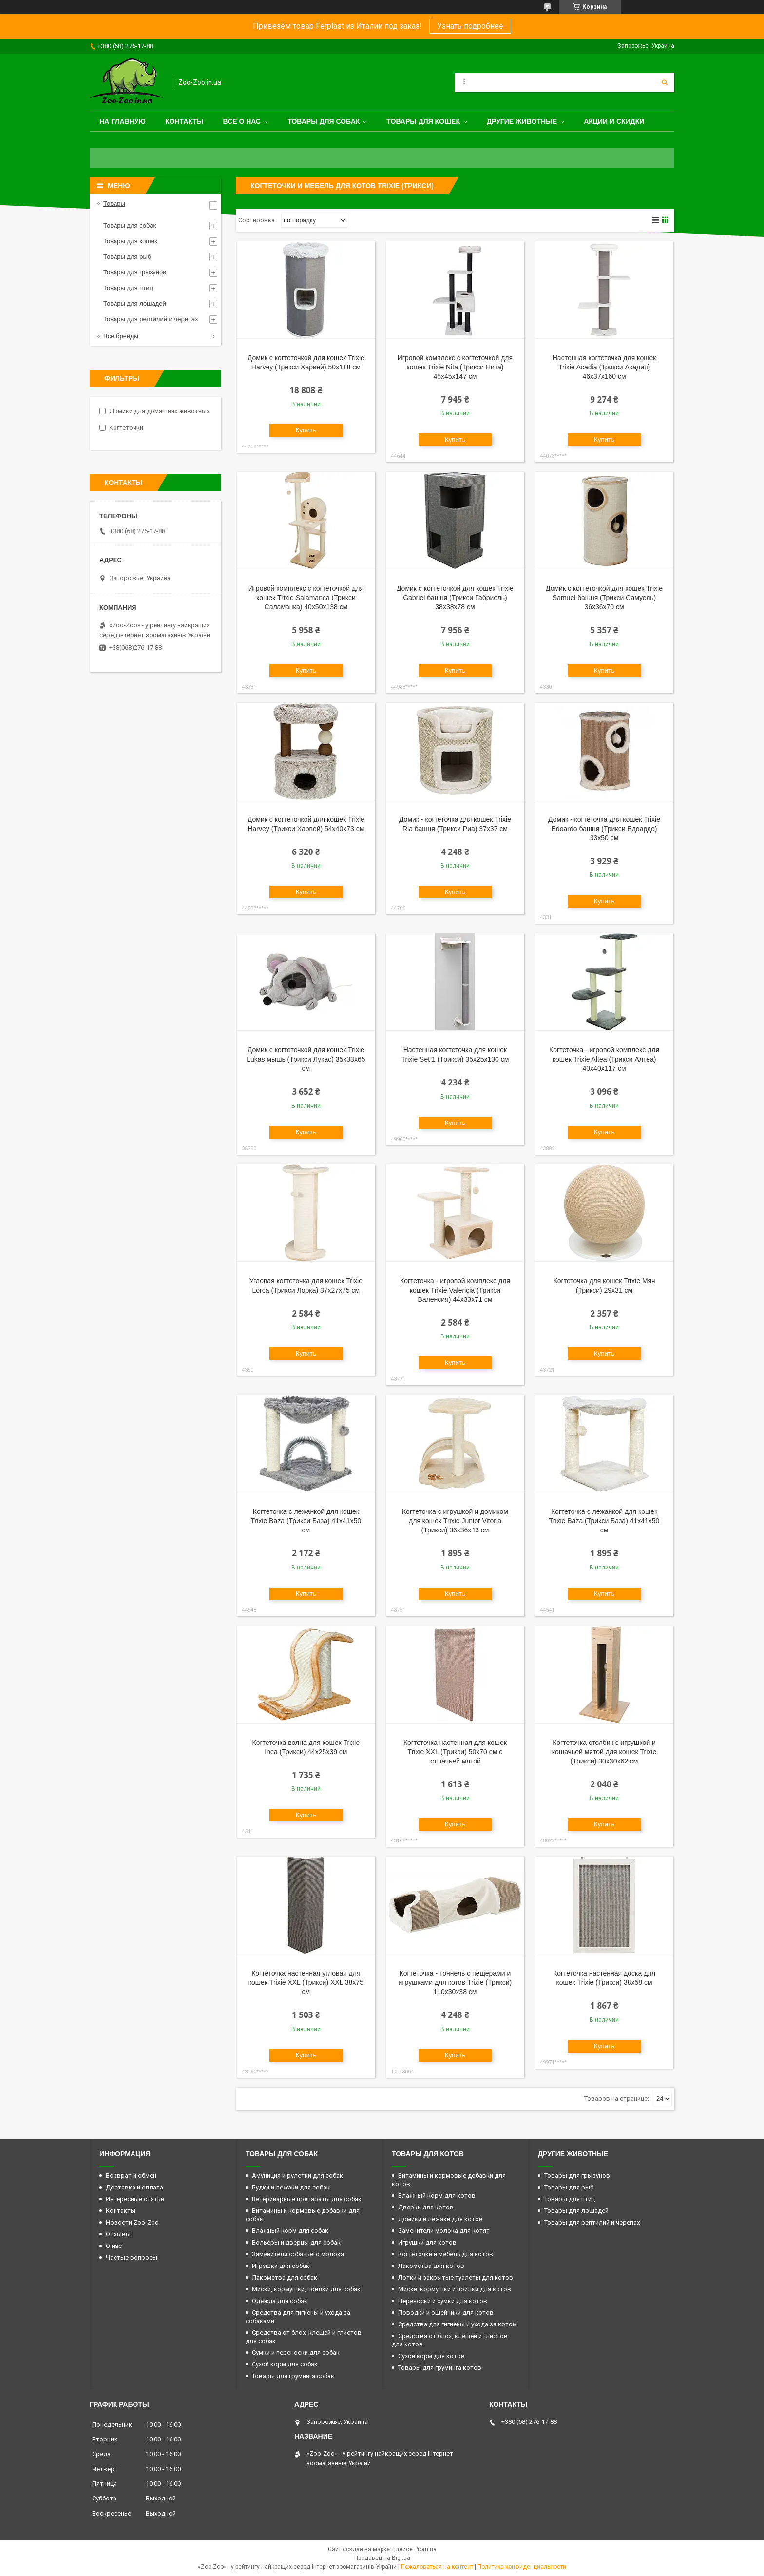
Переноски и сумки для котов (442, 2301)
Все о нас (242, 121)
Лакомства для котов (431, 2265)
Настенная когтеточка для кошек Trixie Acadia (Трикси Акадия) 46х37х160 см (604, 367)
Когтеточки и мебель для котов (445, 2254)
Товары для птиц (128, 287)
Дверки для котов (426, 2207)
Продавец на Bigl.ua (382, 2558)
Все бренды (120, 336)
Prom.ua (425, 2549)
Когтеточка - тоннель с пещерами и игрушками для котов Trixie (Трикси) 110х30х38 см (455, 1982)
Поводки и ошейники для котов (446, 2312)
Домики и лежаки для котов (440, 2219)
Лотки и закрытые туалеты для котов (455, 2277)
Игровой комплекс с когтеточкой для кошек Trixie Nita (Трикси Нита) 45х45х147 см (455, 367)
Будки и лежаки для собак (291, 2187)
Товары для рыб (127, 256)
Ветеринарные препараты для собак (307, 2199)
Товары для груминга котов (439, 2367)
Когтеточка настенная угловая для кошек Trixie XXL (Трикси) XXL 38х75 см (305, 1982)
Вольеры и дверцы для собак (296, 2242)
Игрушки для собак (280, 2265)
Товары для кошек (423, 121)
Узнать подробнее (470, 26)
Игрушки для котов (427, 2242)
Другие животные (522, 121)
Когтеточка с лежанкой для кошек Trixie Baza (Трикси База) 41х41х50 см (306, 1521)
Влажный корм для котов (437, 2195)
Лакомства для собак (284, 2277)
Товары (114, 203)
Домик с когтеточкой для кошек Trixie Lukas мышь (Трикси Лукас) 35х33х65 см (306, 1059)
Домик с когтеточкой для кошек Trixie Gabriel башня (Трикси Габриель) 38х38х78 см (455, 597)
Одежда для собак (279, 2301)
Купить (306, 430)
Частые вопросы (131, 2257)
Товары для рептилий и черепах (150, 319)
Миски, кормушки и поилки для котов (454, 2289)
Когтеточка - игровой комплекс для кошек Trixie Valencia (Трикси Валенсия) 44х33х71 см (455, 1290)
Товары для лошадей (134, 303)
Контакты (184, 121)
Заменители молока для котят (444, 2230)
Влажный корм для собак (290, 2230)
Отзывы (118, 2234)
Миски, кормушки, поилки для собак (306, 2289)
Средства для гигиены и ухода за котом (457, 2324)
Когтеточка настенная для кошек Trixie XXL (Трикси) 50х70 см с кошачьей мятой (455, 1752)
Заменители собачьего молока (298, 2254)
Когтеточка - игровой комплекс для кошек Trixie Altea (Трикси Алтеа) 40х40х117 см (604, 1059)
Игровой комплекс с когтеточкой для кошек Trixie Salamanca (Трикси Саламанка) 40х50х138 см (305, 597)
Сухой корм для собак (285, 2364)
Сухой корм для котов (431, 2356)
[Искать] (664, 82)
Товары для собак (323, 121)
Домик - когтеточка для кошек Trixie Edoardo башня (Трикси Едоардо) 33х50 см (604, 828)
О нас (114, 2245)
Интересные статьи (135, 2199)
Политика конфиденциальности (522, 2566)
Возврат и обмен (131, 2175)
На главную (122, 121)
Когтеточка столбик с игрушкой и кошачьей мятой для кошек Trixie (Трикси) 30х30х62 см (604, 1752)
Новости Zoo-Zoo (132, 2222)
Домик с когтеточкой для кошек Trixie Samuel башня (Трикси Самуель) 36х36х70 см (604, 597)
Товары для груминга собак (293, 2376)
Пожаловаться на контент (437, 2566)
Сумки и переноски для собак (296, 2352)
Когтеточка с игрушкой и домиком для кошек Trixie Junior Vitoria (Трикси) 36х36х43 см (455, 1521)
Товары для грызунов (134, 272)
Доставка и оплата (134, 2187)
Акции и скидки (614, 121)
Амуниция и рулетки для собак (297, 2175)
